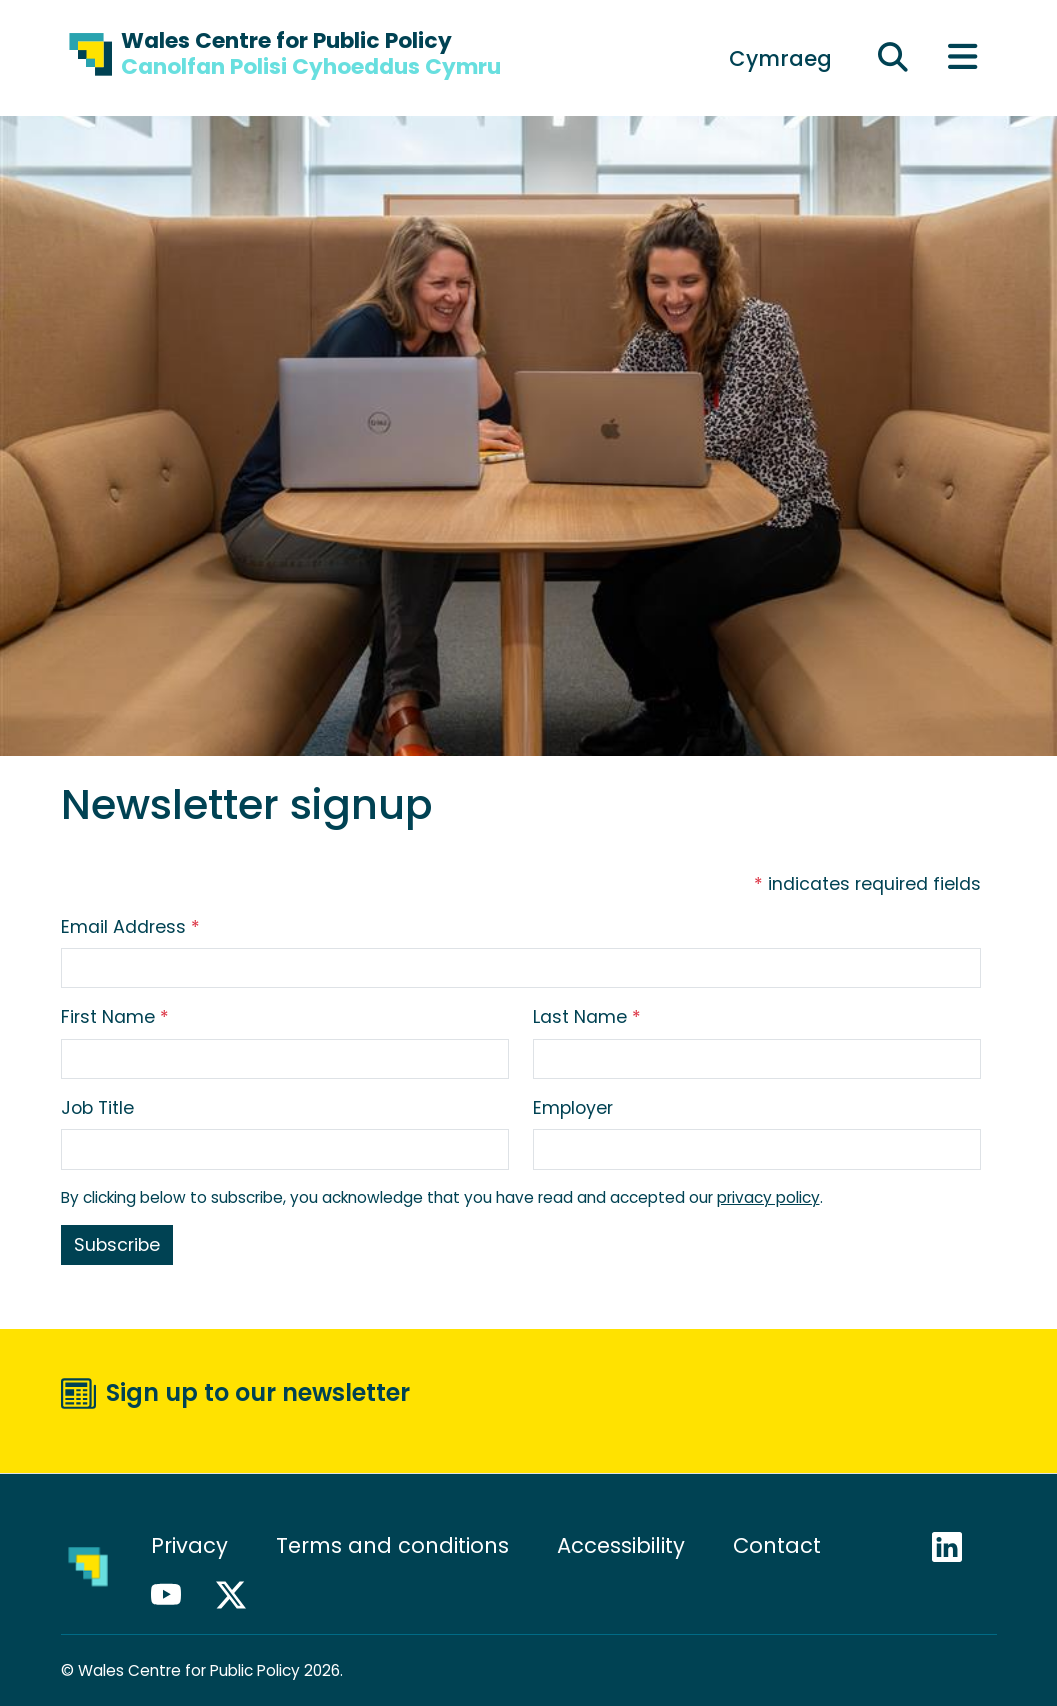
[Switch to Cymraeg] (780, 58)
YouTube (175, 1595)
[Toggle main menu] (963, 58)
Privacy (189, 1545)
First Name (115, 1017)
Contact (777, 1545)
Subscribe (117, 1245)
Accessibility (621, 1545)
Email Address (130, 927)
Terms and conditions (392, 1545)
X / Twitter (240, 1595)
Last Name (587, 1017)
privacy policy (768, 1197)
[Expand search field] (893, 58)
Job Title (97, 1108)
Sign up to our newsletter (258, 1392)
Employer (573, 1108)
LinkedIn (956, 1547)
